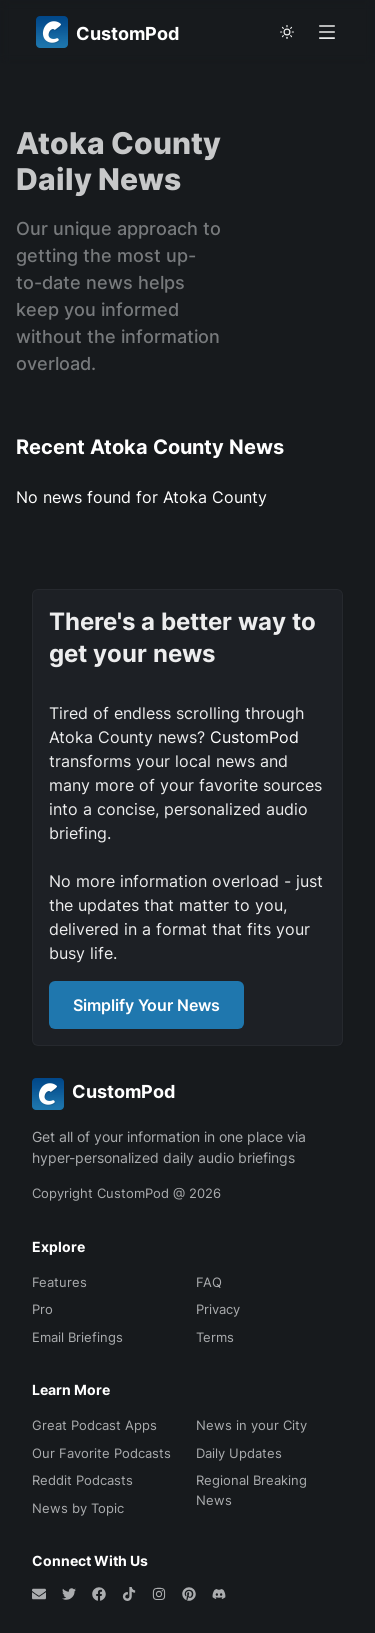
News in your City (251, 1425)
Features (59, 1282)
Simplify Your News (146, 1005)
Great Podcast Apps (94, 1425)
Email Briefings (77, 1337)
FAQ (209, 1282)
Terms (215, 1337)
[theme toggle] (287, 32)
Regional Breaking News (251, 1490)
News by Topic (78, 1508)
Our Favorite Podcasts (101, 1453)
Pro (42, 1309)
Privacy (218, 1309)
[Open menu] (327, 32)
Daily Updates (239, 1453)
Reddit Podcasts (82, 1480)
